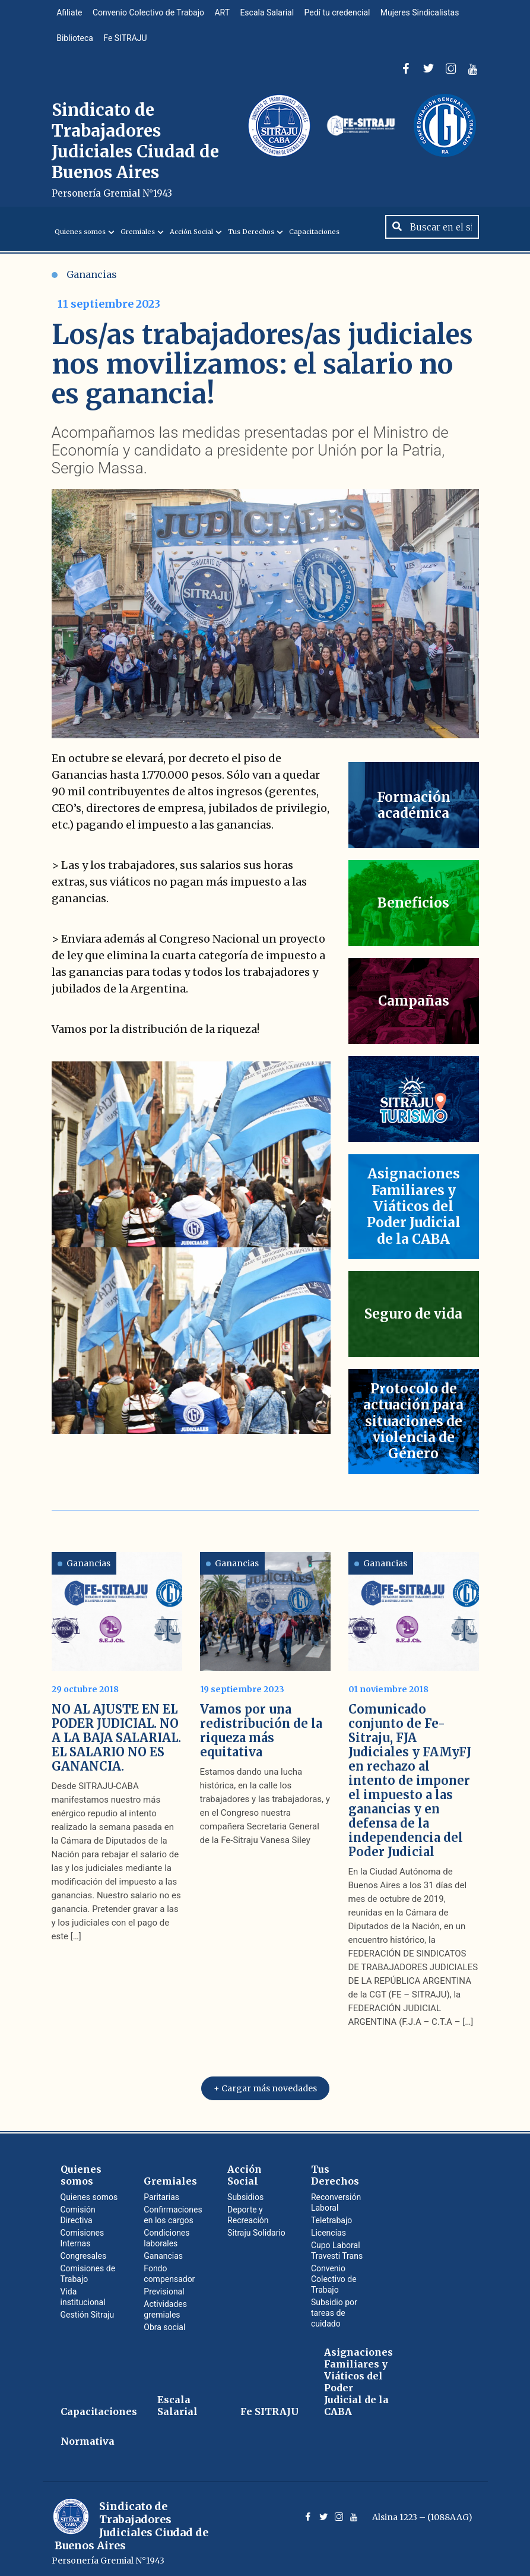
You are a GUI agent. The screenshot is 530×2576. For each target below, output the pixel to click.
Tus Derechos (251, 241)
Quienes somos (80, 241)
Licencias (328, 2228)
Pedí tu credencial (344, 14)
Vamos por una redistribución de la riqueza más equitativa (261, 1726)
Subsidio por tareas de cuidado (334, 2308)
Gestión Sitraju (88, 2310)
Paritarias (161, 2192)
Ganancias (84, 284)
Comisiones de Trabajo (88, 2269)
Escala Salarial (273, 14)
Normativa (88, 2436)
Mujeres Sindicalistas (428, 14)
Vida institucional (83, 2292)
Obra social (164, 2322)
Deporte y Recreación (247, 2210)
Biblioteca (76, 43)
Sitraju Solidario (256, 2228)
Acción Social (191, 241)
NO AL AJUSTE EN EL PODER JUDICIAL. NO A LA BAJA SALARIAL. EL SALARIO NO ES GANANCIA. (116, 1733)
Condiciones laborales (166, 2233)
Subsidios (245, 2192)
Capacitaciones (314, 241)
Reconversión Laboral (336, 2198)
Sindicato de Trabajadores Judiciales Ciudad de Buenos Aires (136, 156)
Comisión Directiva (78, 2210)
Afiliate (70, 14)
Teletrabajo (331, 2215)
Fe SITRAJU (127, 43)
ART (226, 14)
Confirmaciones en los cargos (173, 2210)
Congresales (84, 2251)
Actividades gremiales (165, 2304)
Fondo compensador (169, 2269)
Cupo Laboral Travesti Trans (337, 2246)
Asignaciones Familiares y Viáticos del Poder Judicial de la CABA (358, 2377)
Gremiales (137, 241)
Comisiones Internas (82, 2233)
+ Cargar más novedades (265, 2083)
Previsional (164, 2286)
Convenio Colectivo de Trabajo (151, 14)
